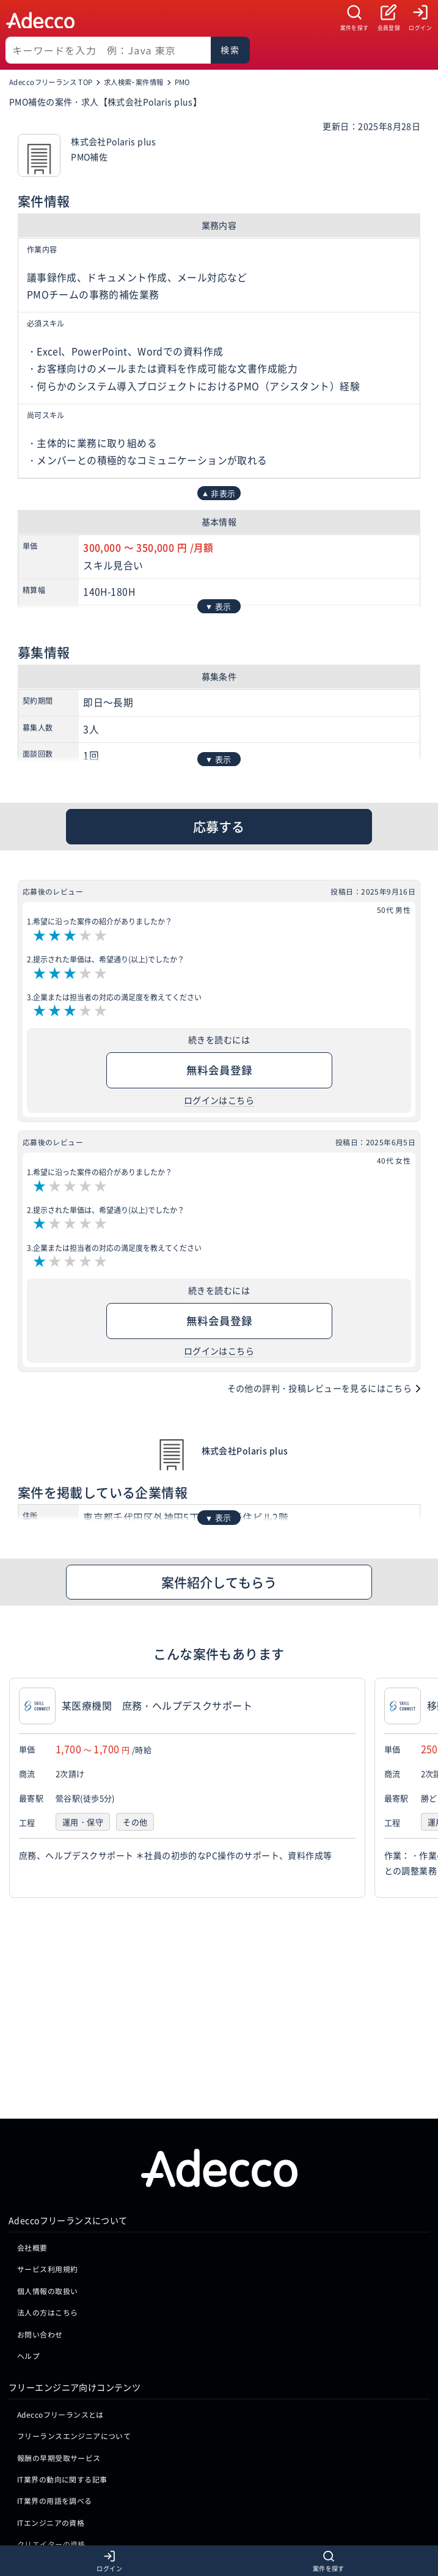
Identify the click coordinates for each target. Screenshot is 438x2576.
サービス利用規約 (47, 2082)
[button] (426, 1788)
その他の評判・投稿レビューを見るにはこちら (319, 1388)
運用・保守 (82, 1822)
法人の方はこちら (47, 2125)
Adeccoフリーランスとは (60, 2227)
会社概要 (32, 2061)
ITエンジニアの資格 (50, 2336)
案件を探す (354, 28)
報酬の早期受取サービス (59, 2270)
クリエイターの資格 (51, 2357)
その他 (135, 1822)
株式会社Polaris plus (245, 1450)
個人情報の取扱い (47, 2104)
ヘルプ (28, 2169)
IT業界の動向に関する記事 (62, 2292)
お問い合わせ (40, 2147)
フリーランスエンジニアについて (74, 2249)
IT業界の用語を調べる (54, 2314)
